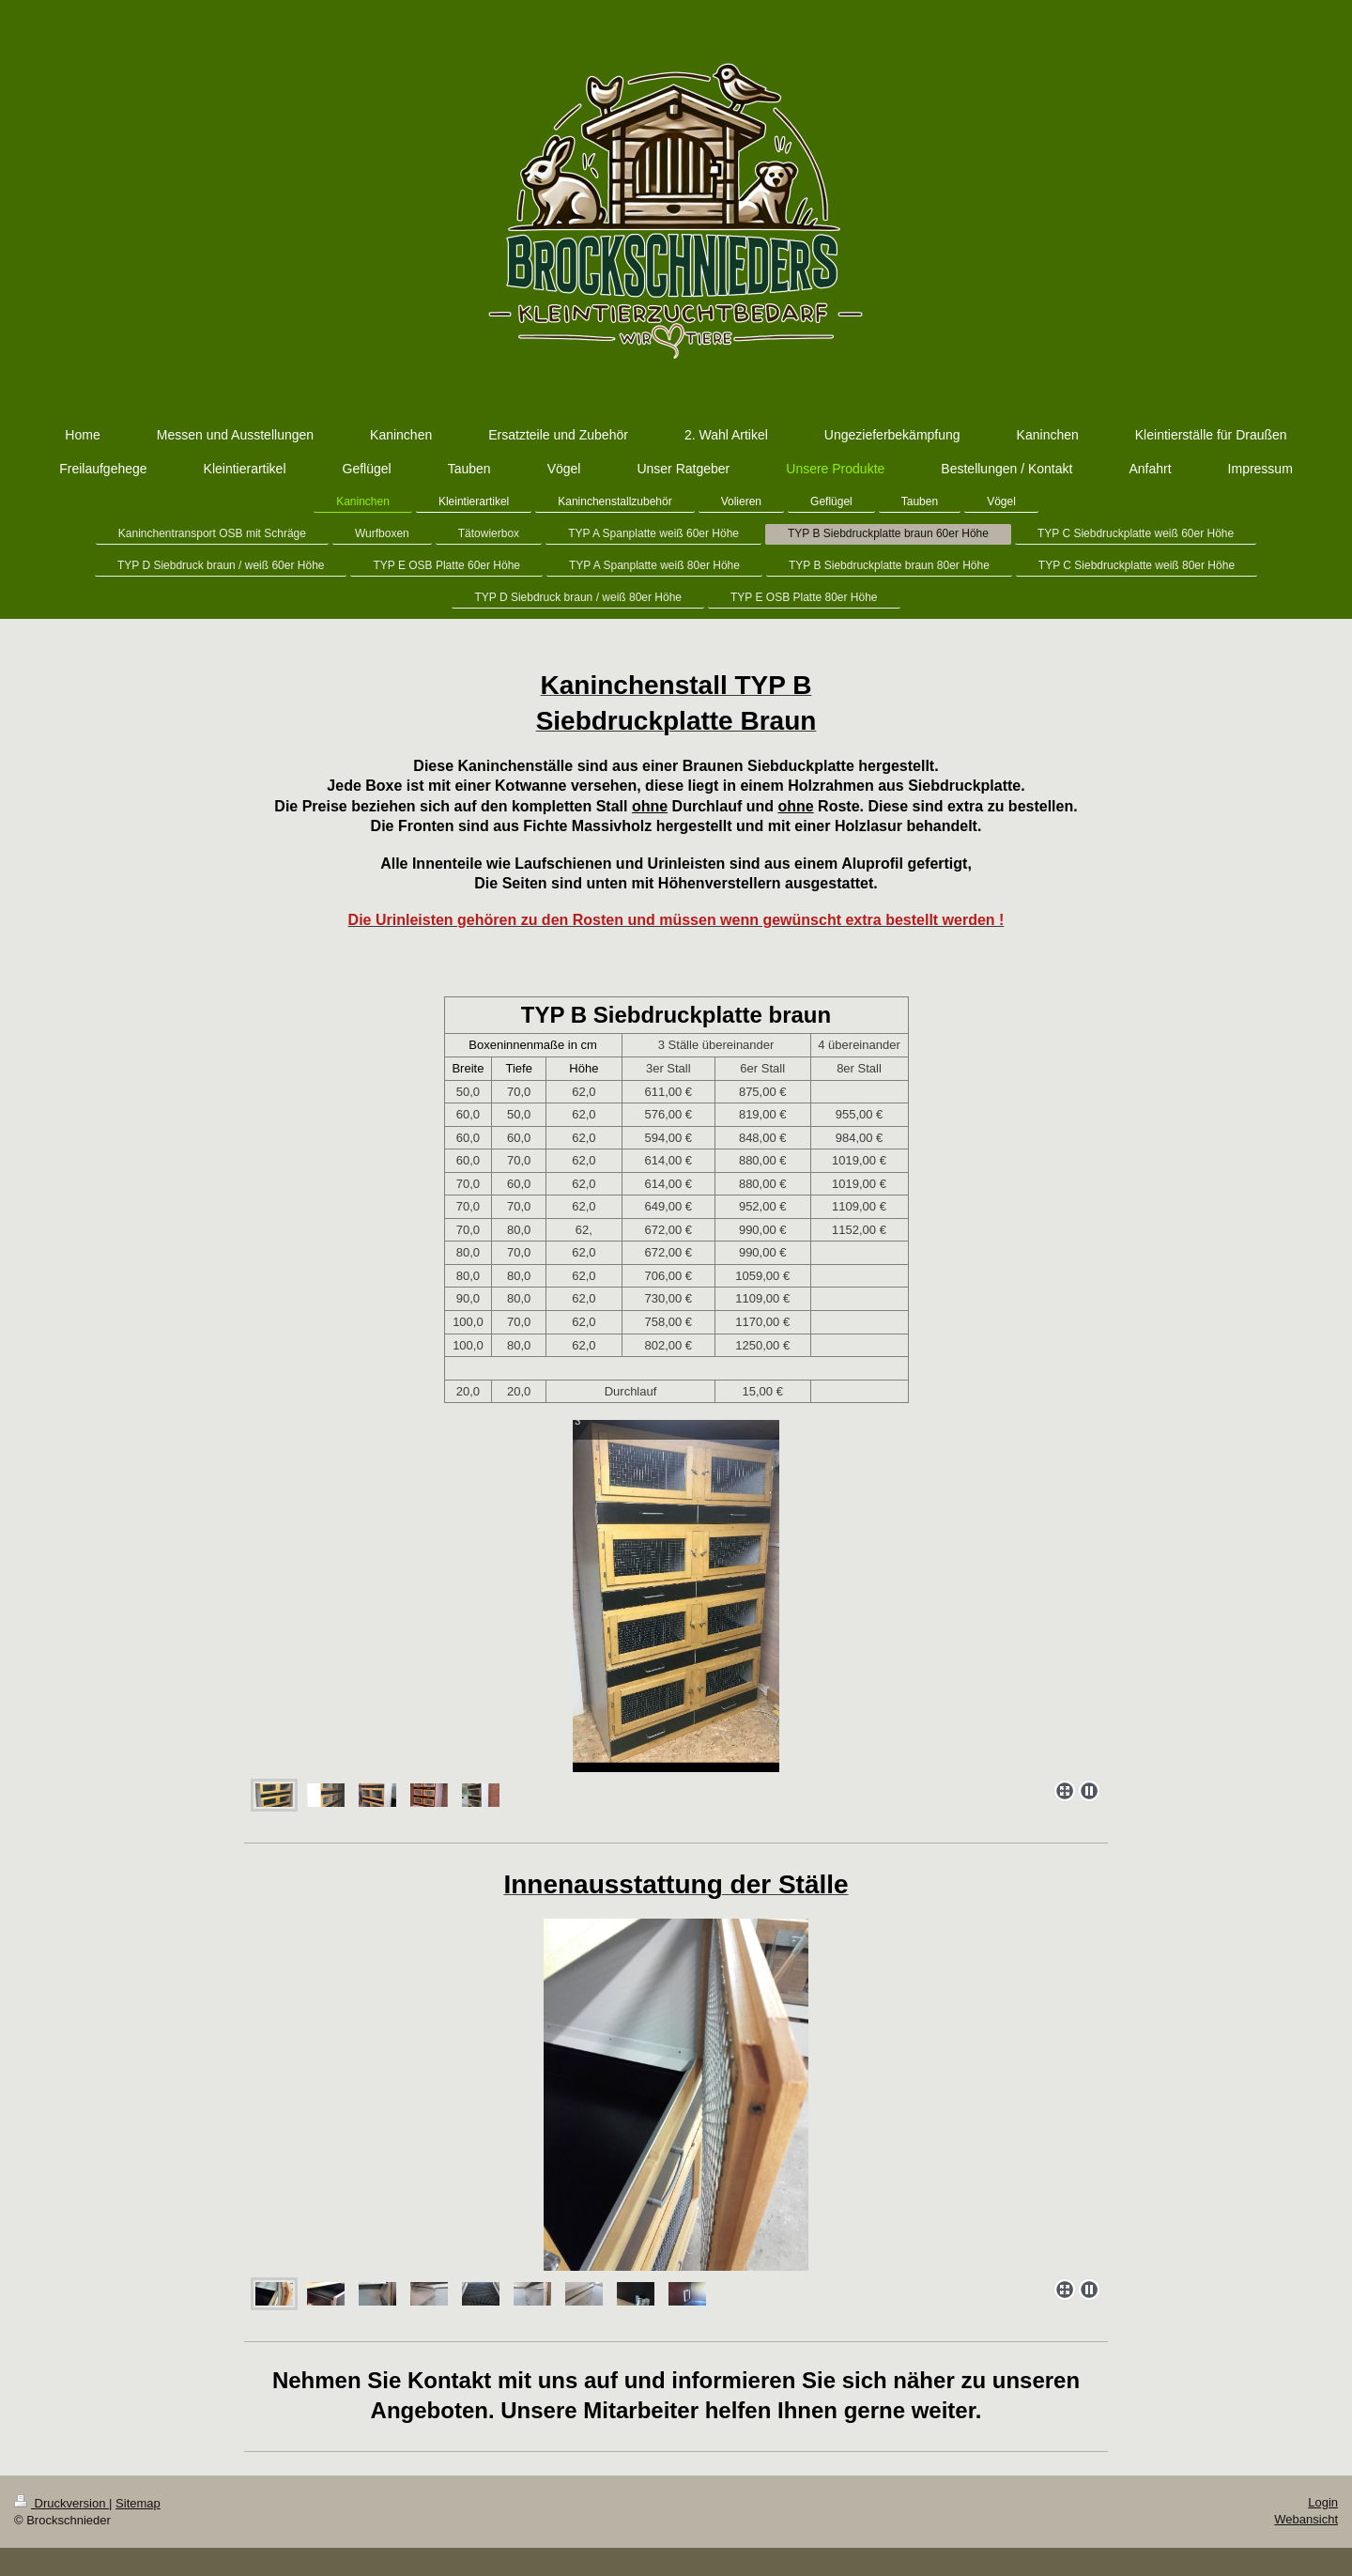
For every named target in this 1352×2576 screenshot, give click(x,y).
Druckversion (61, 2503)
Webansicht (1306, 2519)
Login (1323, 2502)
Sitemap (138, 2503)
